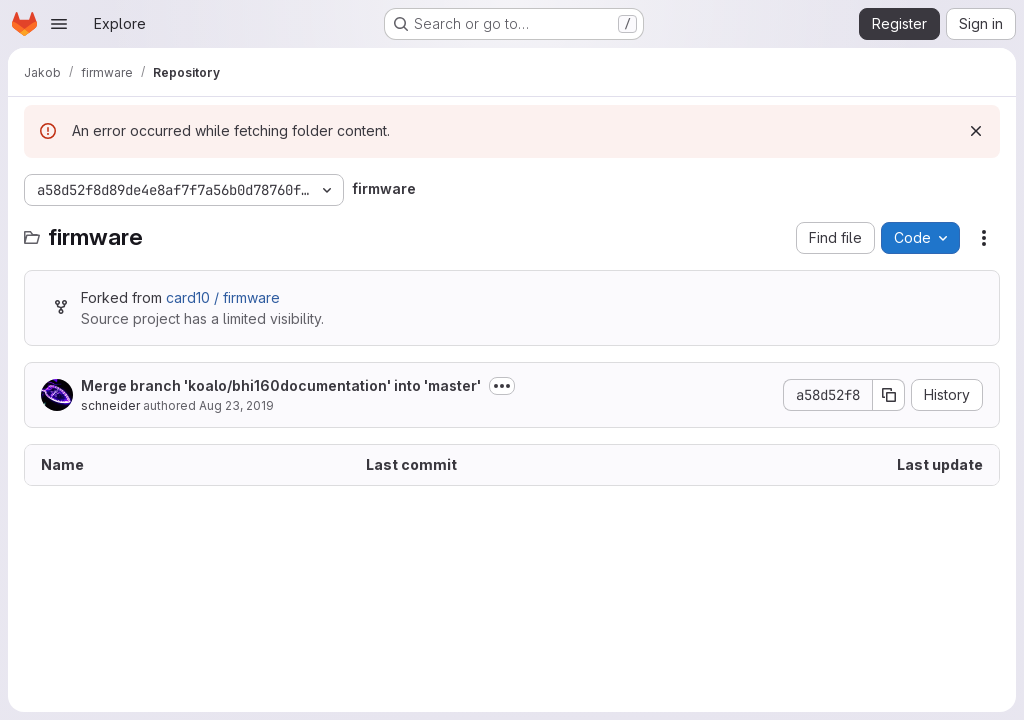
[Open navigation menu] (59, 24)
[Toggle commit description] (502, 386)
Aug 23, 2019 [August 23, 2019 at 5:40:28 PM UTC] (236, 405)
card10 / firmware (223, 297)
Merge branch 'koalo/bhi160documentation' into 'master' (281, 385)
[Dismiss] (976, 131)
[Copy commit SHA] (889, 395)
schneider (110, 405)
